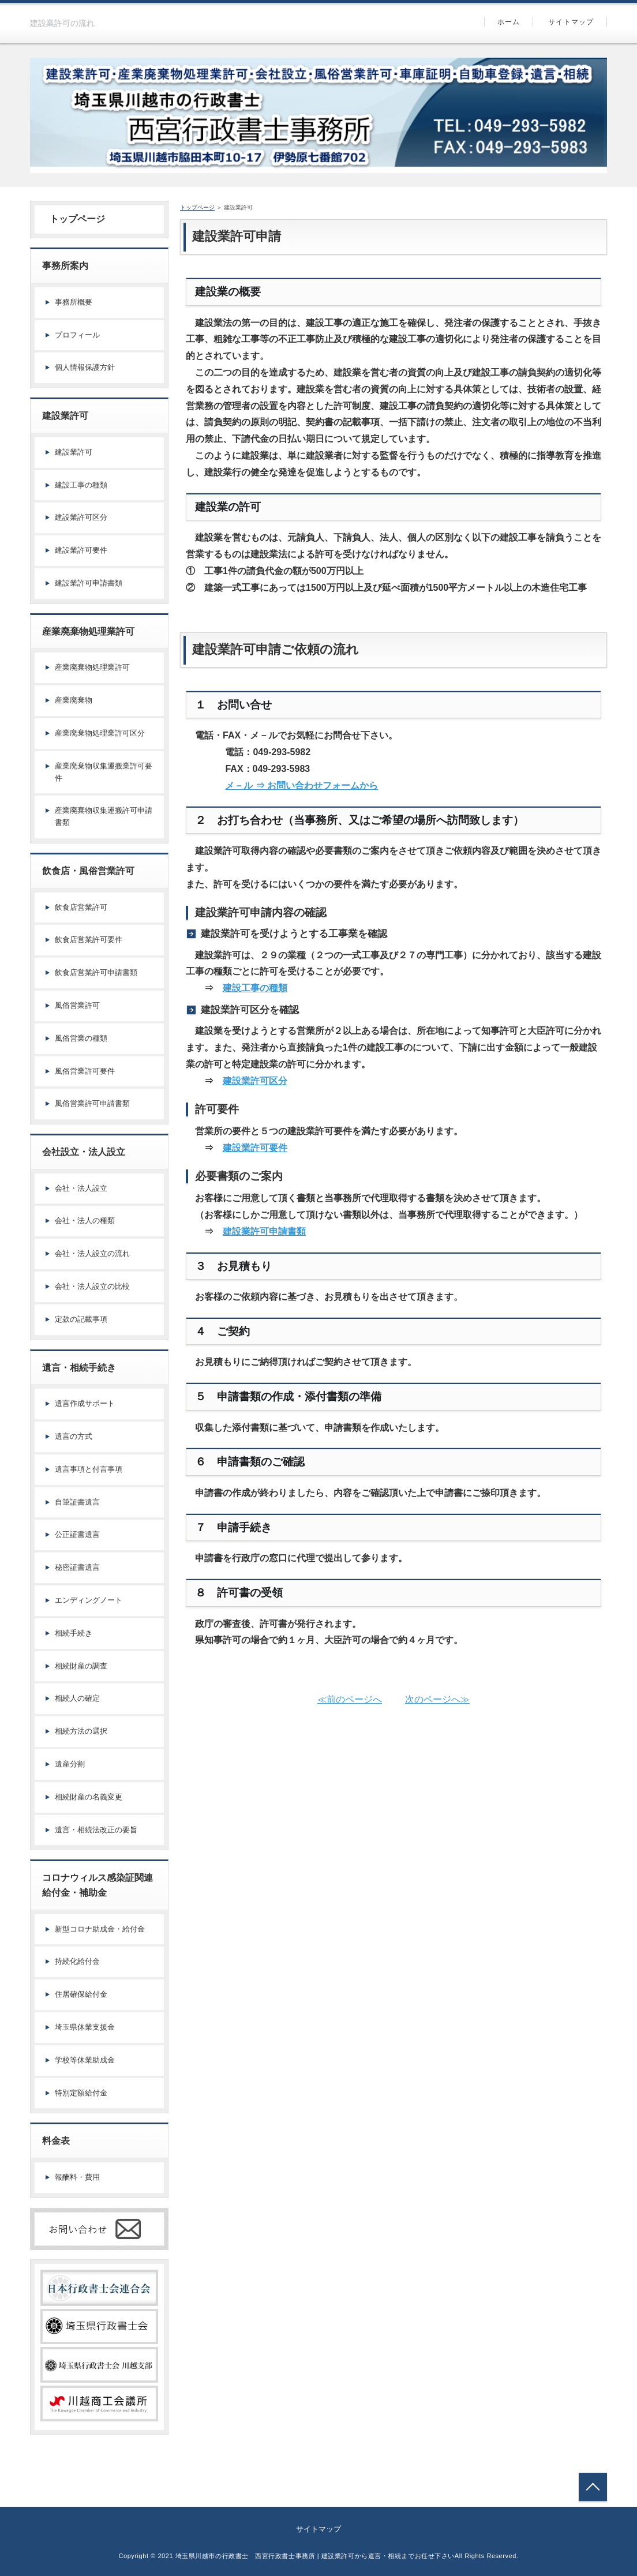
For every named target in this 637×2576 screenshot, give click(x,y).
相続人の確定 (77, 1698)
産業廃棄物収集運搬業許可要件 (103, 772)
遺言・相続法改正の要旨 (96, 1829)
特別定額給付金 (81, 2092)
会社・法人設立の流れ (92, 1253)
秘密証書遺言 (77, 1567)
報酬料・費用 (77, 2177)
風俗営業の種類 (81, 1038)
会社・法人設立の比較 (92, 1286)
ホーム (508, 22)
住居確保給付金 (81, 1994)
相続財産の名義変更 (88, 1797)
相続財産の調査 (81, 1666)
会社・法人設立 (81, 1188)
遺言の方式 (73, 1436)
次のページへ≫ (437, 1699)
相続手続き (73, 1633)
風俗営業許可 (77, 1005)
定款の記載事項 (81, 1319)
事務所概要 (73, 302)
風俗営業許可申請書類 (92, 1103)
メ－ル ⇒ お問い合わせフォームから (301, 785)
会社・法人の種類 (85, 1220)
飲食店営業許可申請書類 (96, 972)
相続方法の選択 (81, 1731)
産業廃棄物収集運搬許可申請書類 (103, 816)
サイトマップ (571, 22)
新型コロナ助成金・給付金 (100, 1929)
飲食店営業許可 (81, 907)
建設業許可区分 (255, 1081)
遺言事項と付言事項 (88, 1469)
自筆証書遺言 (77, 1502)
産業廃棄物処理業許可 (92, 667)
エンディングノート (88, 1600)
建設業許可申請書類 (264, 1231)
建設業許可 (73, 452)
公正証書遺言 (77, 1534)
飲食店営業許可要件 (88, 939)
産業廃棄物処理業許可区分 (100, 733)
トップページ (72, 219)
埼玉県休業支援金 (85, 2027)
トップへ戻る (593, 2487)
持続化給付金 (77, 1961)
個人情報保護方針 (85, 367)
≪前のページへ (349, 1699)
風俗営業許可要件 (85, 1071)
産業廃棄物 (73, 700)
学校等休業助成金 (85, 2060)
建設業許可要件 (255, 1148)
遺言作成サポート (85, 1403)
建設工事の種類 (255, 988)
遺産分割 (70, 1764)
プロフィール (77, 335)
